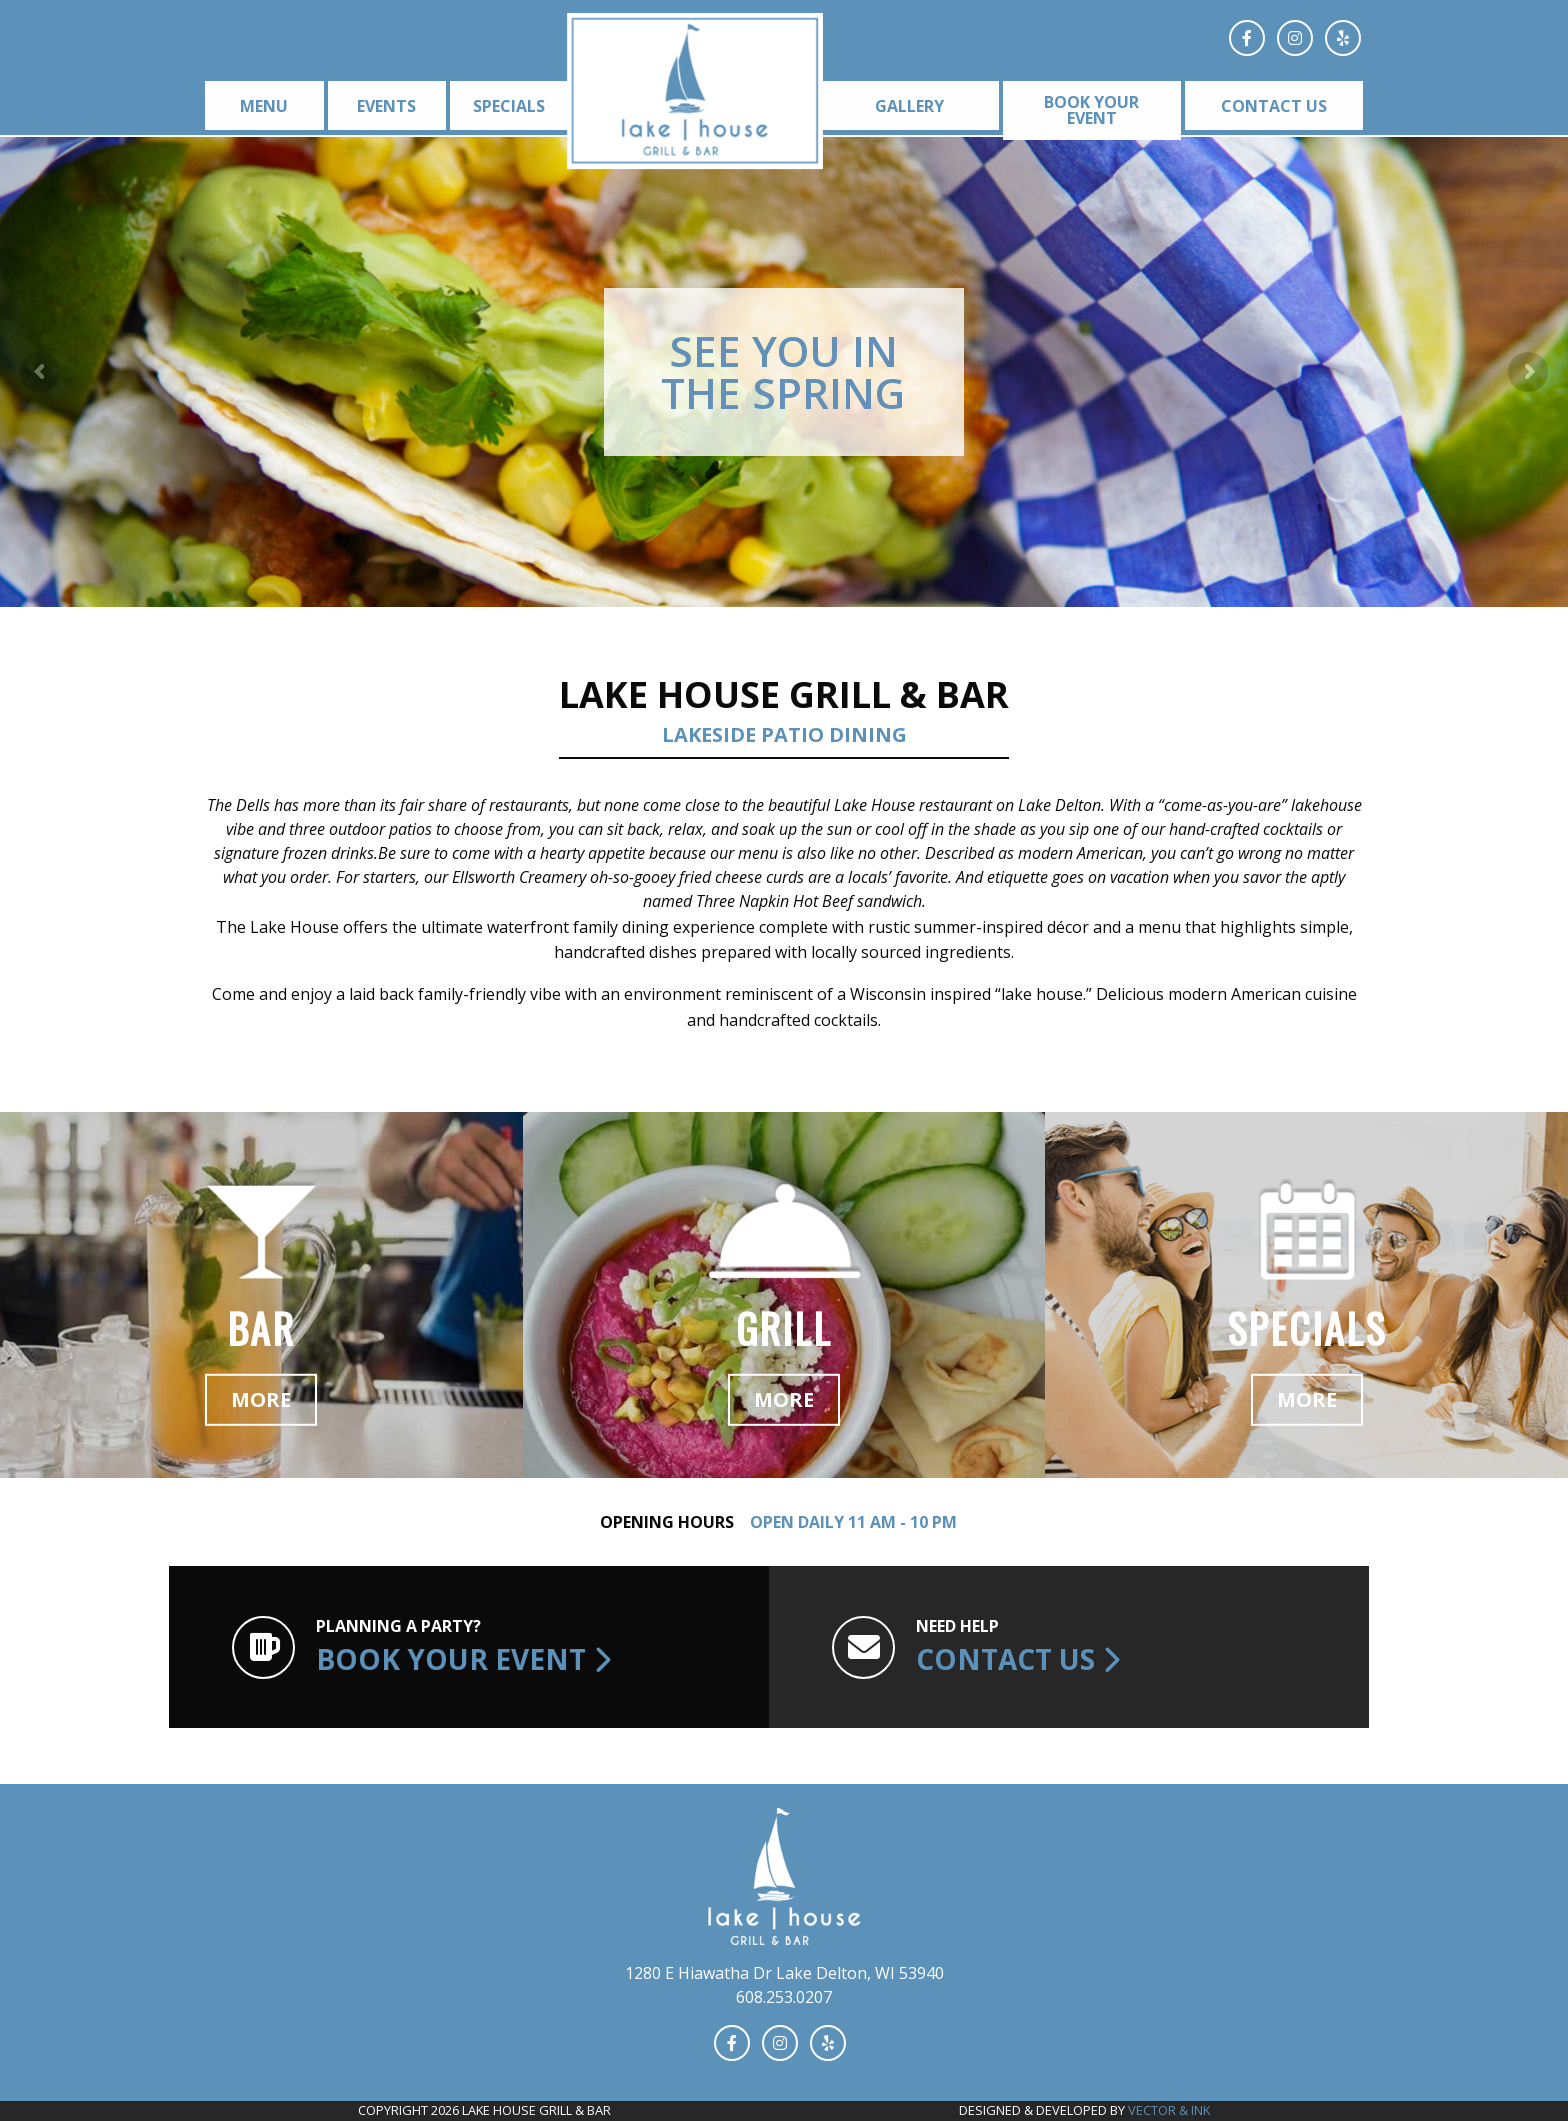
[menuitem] (260, 105)
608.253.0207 (784, 1997)
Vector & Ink (1169, 2110)
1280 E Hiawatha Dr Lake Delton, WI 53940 (784, 1973)
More (261, 1399)
